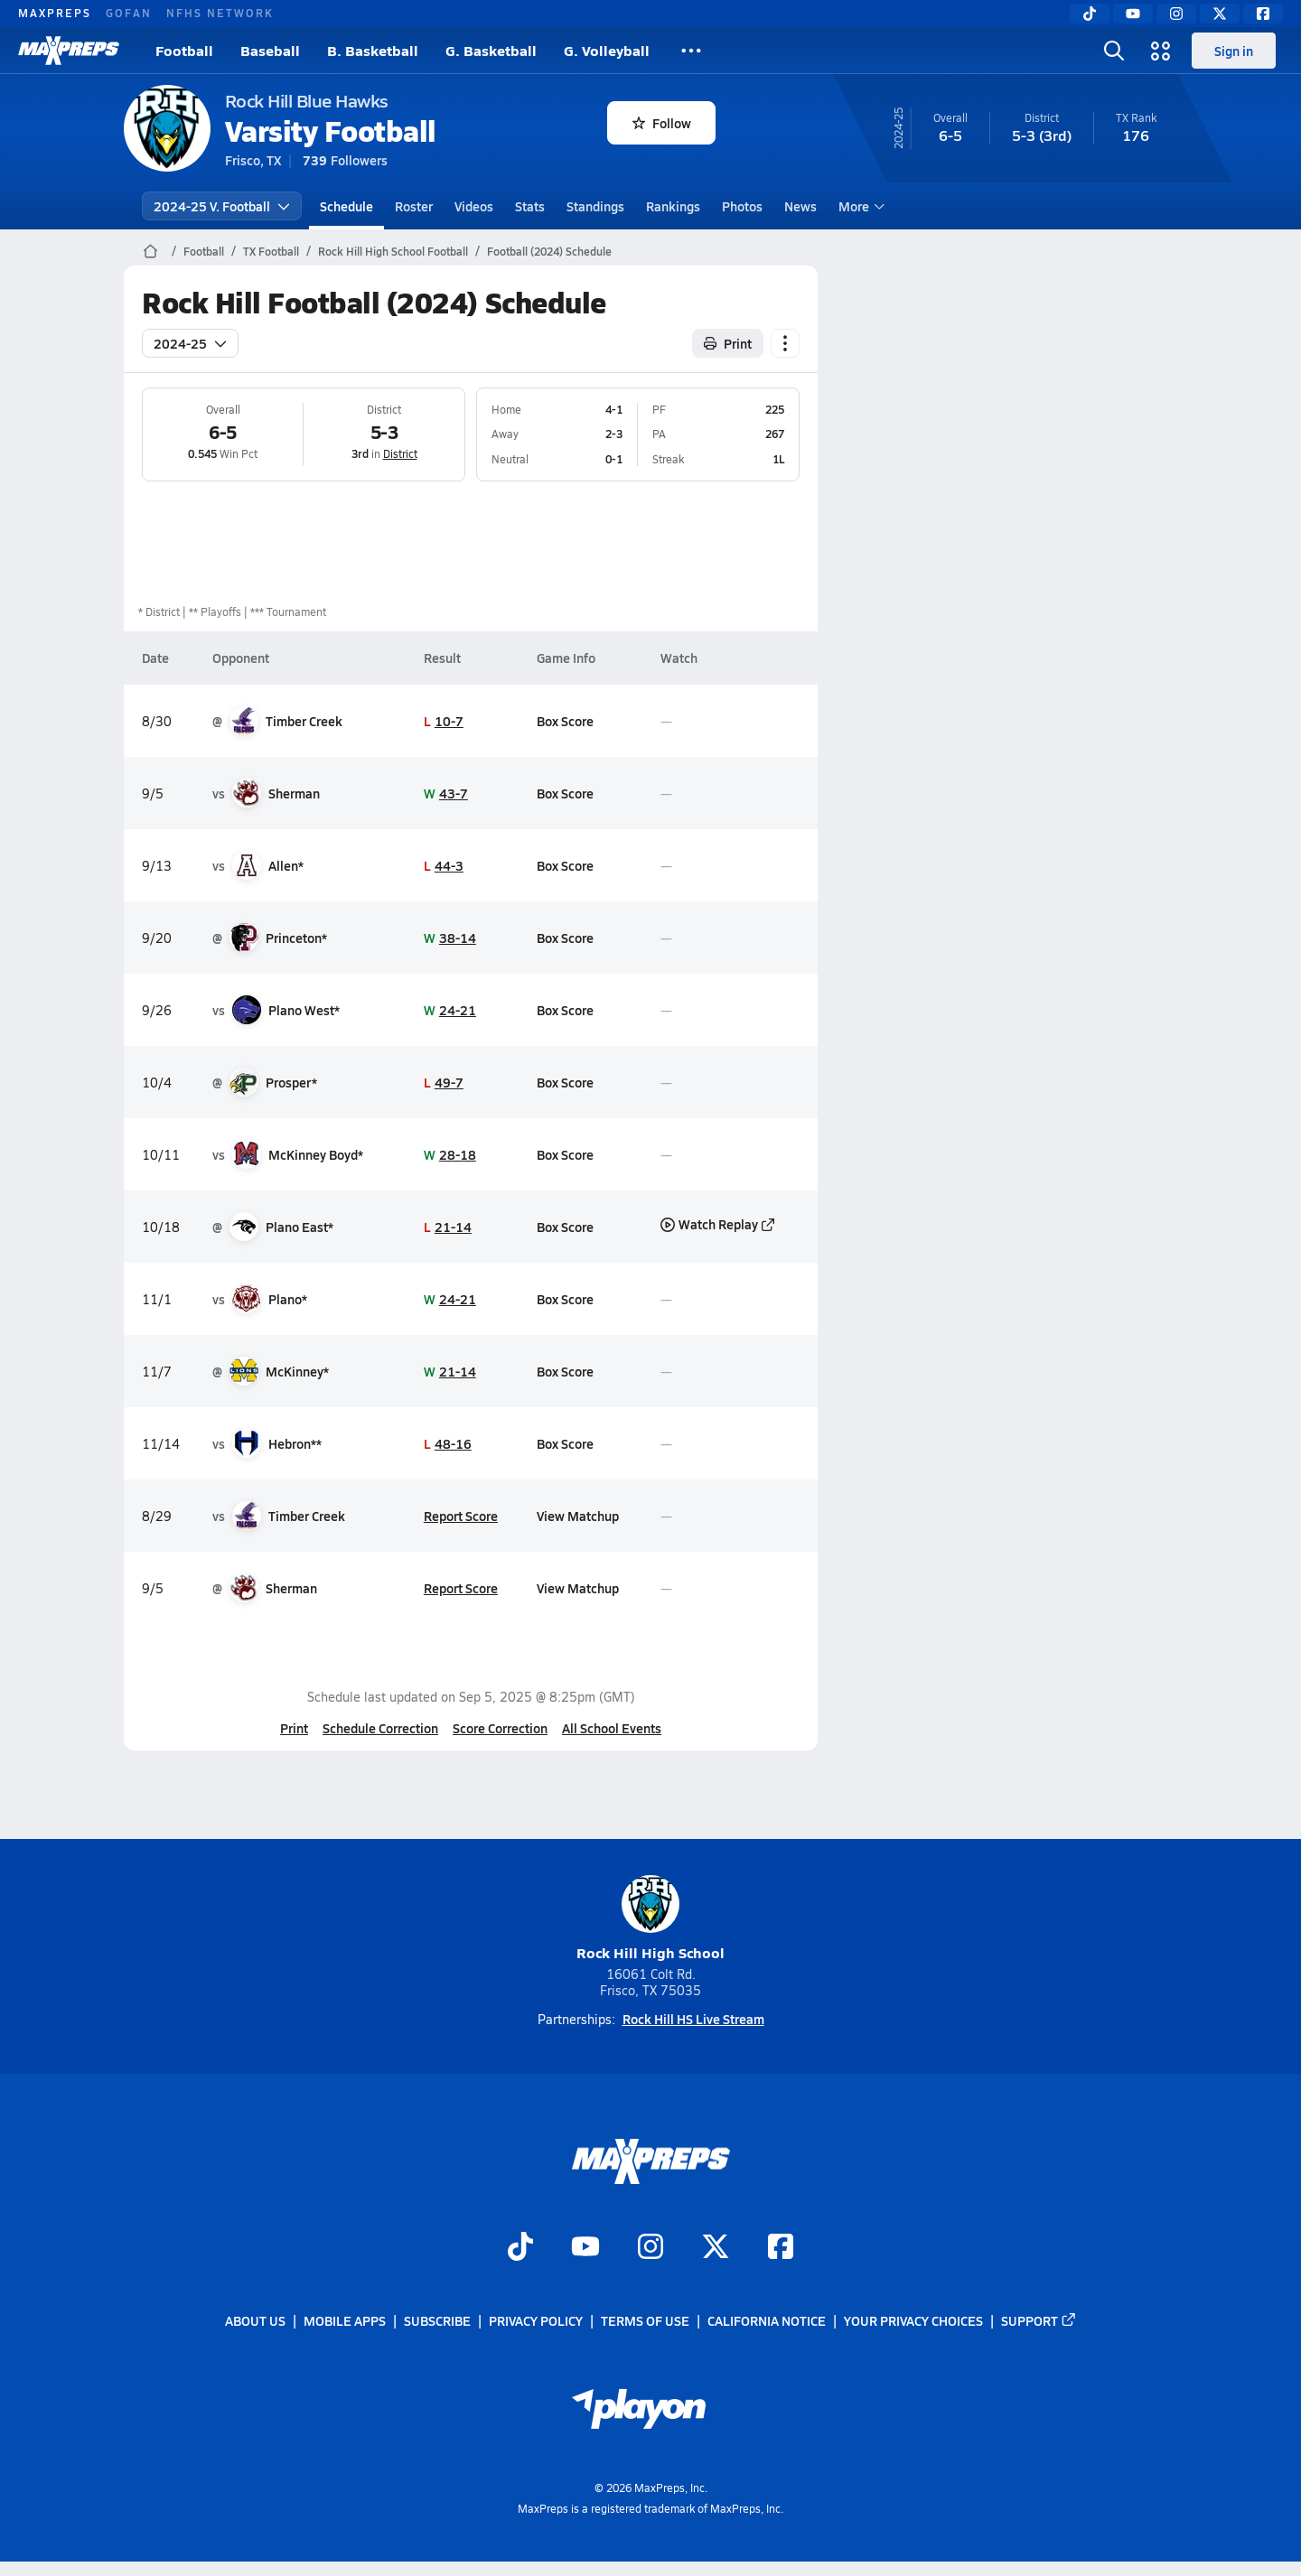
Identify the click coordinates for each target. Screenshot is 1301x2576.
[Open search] (1113, 50)
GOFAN (129, 12)
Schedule (346, 206)
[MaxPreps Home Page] (150, 251)
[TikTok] (1089, 13)
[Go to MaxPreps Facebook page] (780, 2248)
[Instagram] (1176, 13)
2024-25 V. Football (222, 206)
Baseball (270, 50)
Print (294, 1728)
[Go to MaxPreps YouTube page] (585, 2248)
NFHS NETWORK (220, 12)
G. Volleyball (607, 50)
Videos (473, 206)
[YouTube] (1133, 13)
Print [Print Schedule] (728, 343)
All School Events (611, 1728)
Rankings (673, 206)
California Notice (766, 2320)
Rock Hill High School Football (393, 251)
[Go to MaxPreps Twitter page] (715, 2248)
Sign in (1233, 51)
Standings (595, 206)
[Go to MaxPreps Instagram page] (650, 2248)
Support (1039, 2320)
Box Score (565, 721)
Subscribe (437, 2320)
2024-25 (190, 343)
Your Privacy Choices (913, 2320)
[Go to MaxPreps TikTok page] (520, 2248)
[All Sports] (691, 50)
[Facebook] (1263, 13)
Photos (742, 206)
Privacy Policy (536, 2320)
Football (184, 50)
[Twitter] (1220, 13)
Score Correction (500, 1728)
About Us (255, 2320)
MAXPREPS (54, 12)
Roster (414, 206)
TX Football (271, 251)
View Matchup (578, 1516)
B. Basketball (372, 50)
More (859, 206)
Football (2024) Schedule (549, 251)
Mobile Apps (345, 2320)
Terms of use (645, 2320)
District (399, 453)
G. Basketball (491, 50)
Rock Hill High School (650, 1919)
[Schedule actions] (785, 343)
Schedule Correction (380, 1728)
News (800, 206)
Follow (661, 123)
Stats (530, 206)
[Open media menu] (1160, 50)
